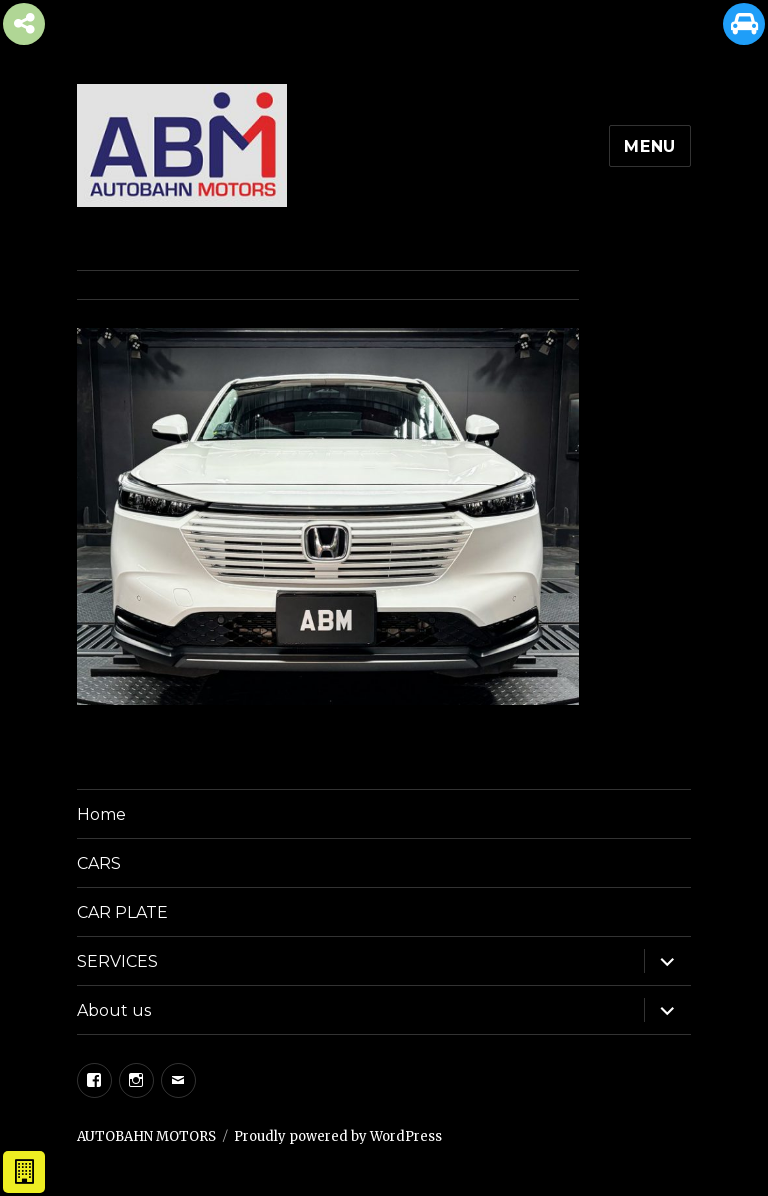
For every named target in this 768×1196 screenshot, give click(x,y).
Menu (650, 146)
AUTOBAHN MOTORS (146, 1136)
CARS (99, 863)
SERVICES (117, 961)
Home (101, 814)
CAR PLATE (122, 912)
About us (114, 1010)
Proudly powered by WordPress (338, 1136)
